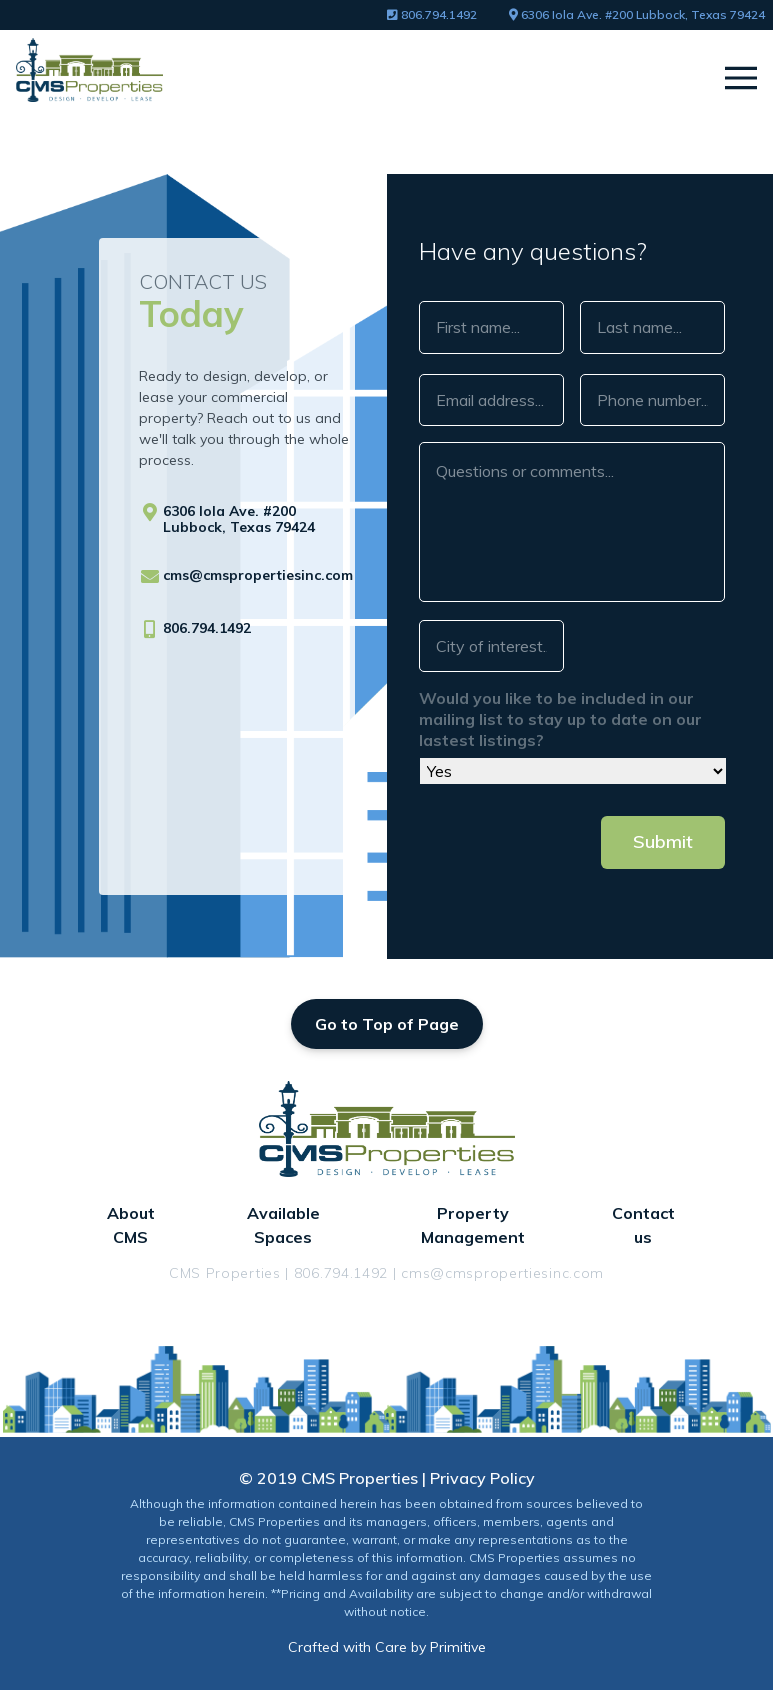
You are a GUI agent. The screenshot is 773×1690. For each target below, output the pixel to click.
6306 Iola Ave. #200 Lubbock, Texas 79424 (637, 14)
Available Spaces (283, 1225)
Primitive (458, 1647)
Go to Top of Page (387, 1024)
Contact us (643, 1225)
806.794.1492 (432, 14)
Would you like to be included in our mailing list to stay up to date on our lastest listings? (560, 719)
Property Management (473, 1225)
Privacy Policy (482, 1478)
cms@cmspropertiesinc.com (258, 575)
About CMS (131, 1225)
